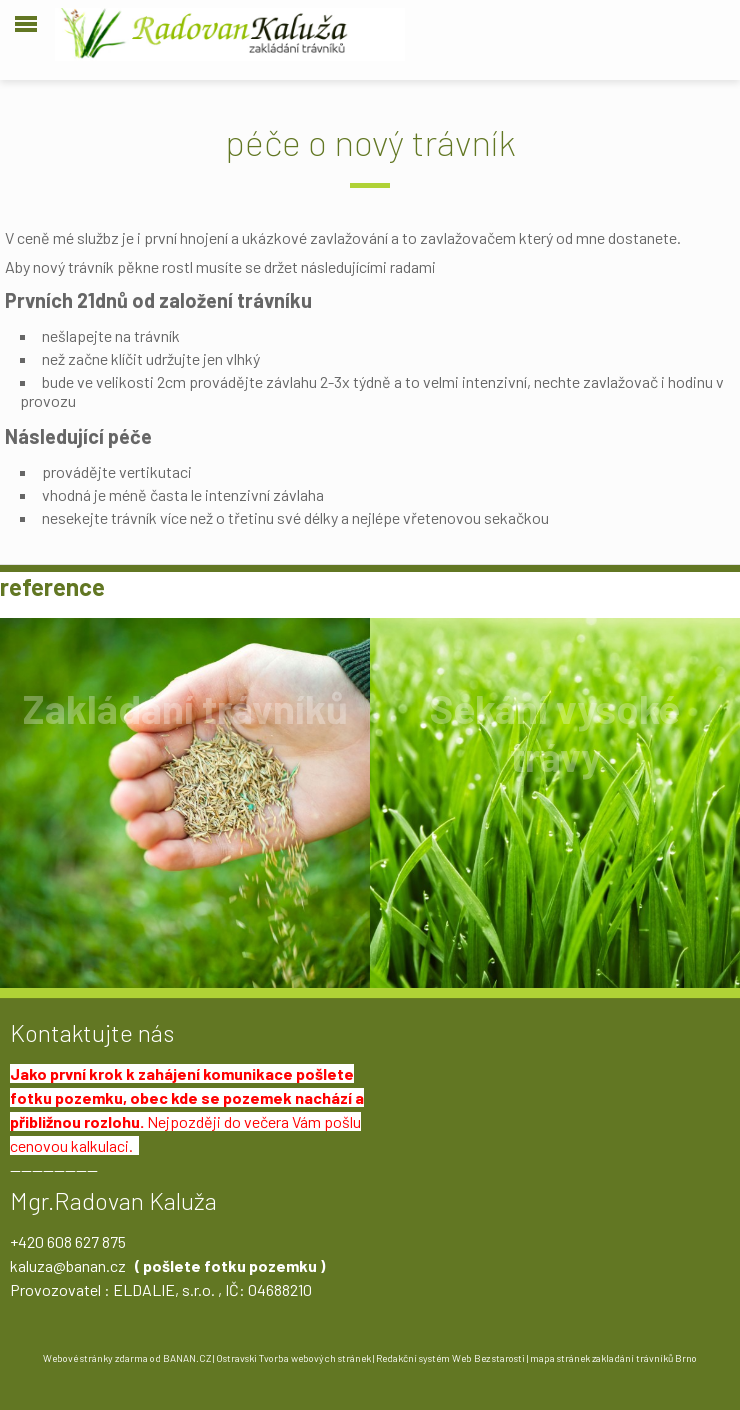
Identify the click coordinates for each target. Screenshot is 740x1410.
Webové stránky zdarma (95, 1358)
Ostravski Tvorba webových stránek (293, 1358)
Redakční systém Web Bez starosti (450, 1358)
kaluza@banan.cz (68, 1265)
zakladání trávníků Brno (644, 1358)
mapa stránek (560, 1358)
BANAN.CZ (187, 1358)
